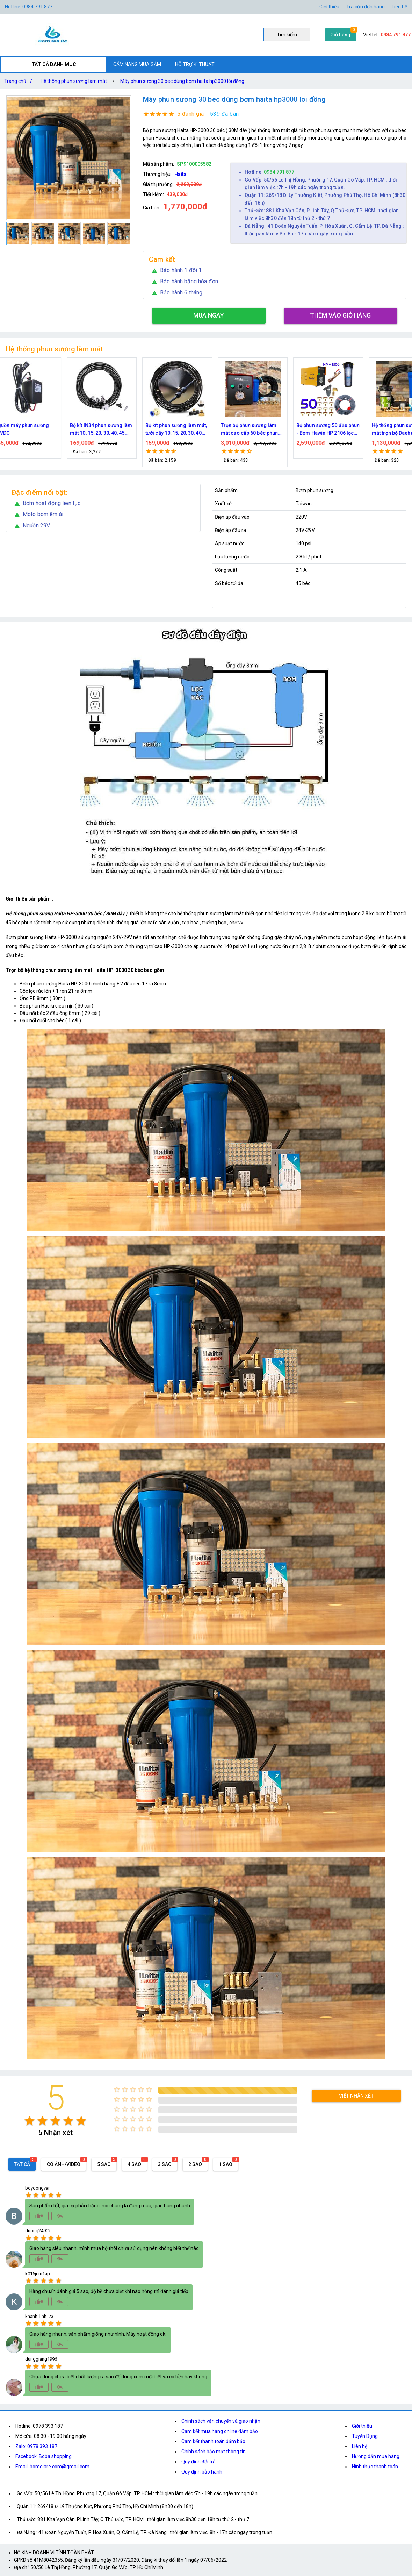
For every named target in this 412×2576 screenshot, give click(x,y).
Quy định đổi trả (198, 2461)
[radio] (29, 2121)
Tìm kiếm (287, 34)
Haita (180, 174)
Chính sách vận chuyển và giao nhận (220, 2421)
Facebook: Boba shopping (43, 2456)
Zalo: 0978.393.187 (36, 2446)
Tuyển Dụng (365, 2436)
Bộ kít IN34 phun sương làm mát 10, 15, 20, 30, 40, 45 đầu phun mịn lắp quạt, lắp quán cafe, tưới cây (112, 429)
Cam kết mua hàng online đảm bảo (219, 2431)
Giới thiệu (362, 2426)
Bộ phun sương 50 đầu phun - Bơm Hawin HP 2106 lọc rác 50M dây (339, 429)
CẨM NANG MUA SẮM (137, 64)
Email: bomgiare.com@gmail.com (52, 2466)
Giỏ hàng (340, 34)
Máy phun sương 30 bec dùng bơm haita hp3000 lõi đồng (182, 81)
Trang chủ (19, 81)
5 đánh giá (190, 114)
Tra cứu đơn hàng (365, 6)
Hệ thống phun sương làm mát (74, 81)
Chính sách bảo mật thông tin (213, 2451)
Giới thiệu (329, 6)
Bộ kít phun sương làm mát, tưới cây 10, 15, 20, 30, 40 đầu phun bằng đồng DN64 (188, 429)
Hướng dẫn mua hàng (375, 2456)
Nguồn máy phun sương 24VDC (33, 429)
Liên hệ (399, 6)
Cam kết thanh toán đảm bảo (213, 2441)
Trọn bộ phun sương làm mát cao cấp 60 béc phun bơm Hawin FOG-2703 (260, 429)
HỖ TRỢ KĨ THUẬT (195, 64)
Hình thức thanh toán (375, 2466)
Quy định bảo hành (201, 2472)
